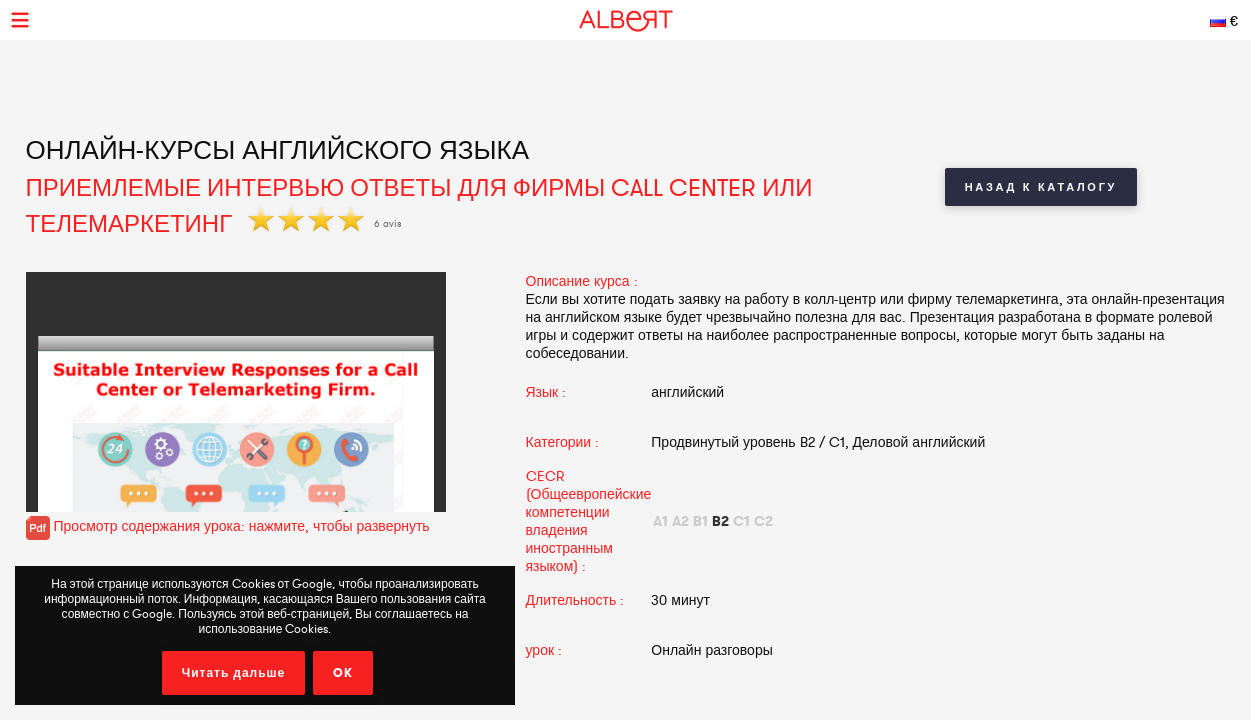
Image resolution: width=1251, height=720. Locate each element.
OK (343, 673)
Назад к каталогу (1041, 187)
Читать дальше (234, 673)
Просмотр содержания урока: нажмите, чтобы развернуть (228, 526)
